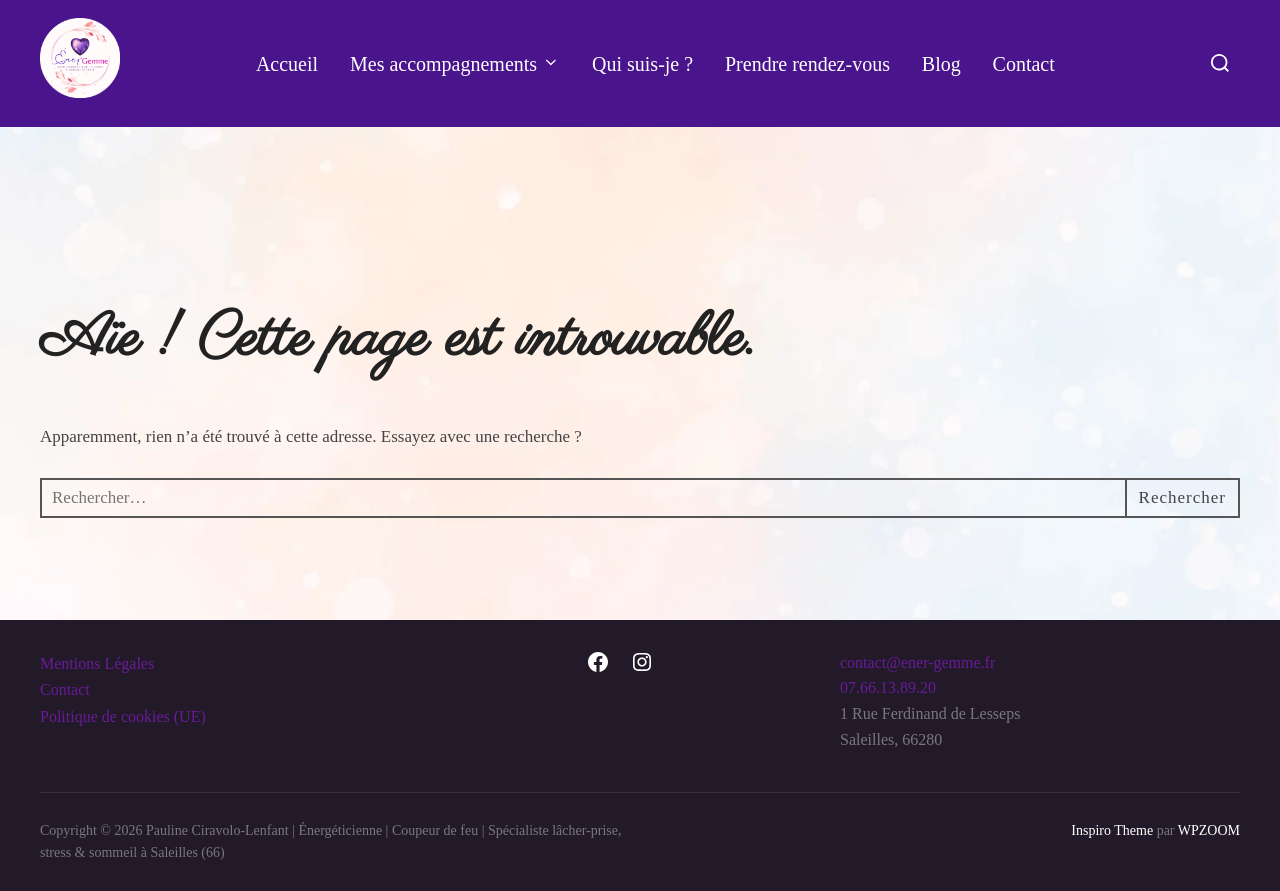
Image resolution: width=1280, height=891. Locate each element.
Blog (941, 64)
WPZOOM (1209, 830)
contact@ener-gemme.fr (917, 662)
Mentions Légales (97, 663)
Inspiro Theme (1112, 830)
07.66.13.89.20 (888, 687)
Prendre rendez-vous (807, 64)
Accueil (287, 64)
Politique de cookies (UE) (123, 716)
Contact (1024, 64)
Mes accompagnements (455, 64)
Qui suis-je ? (642, 64)
